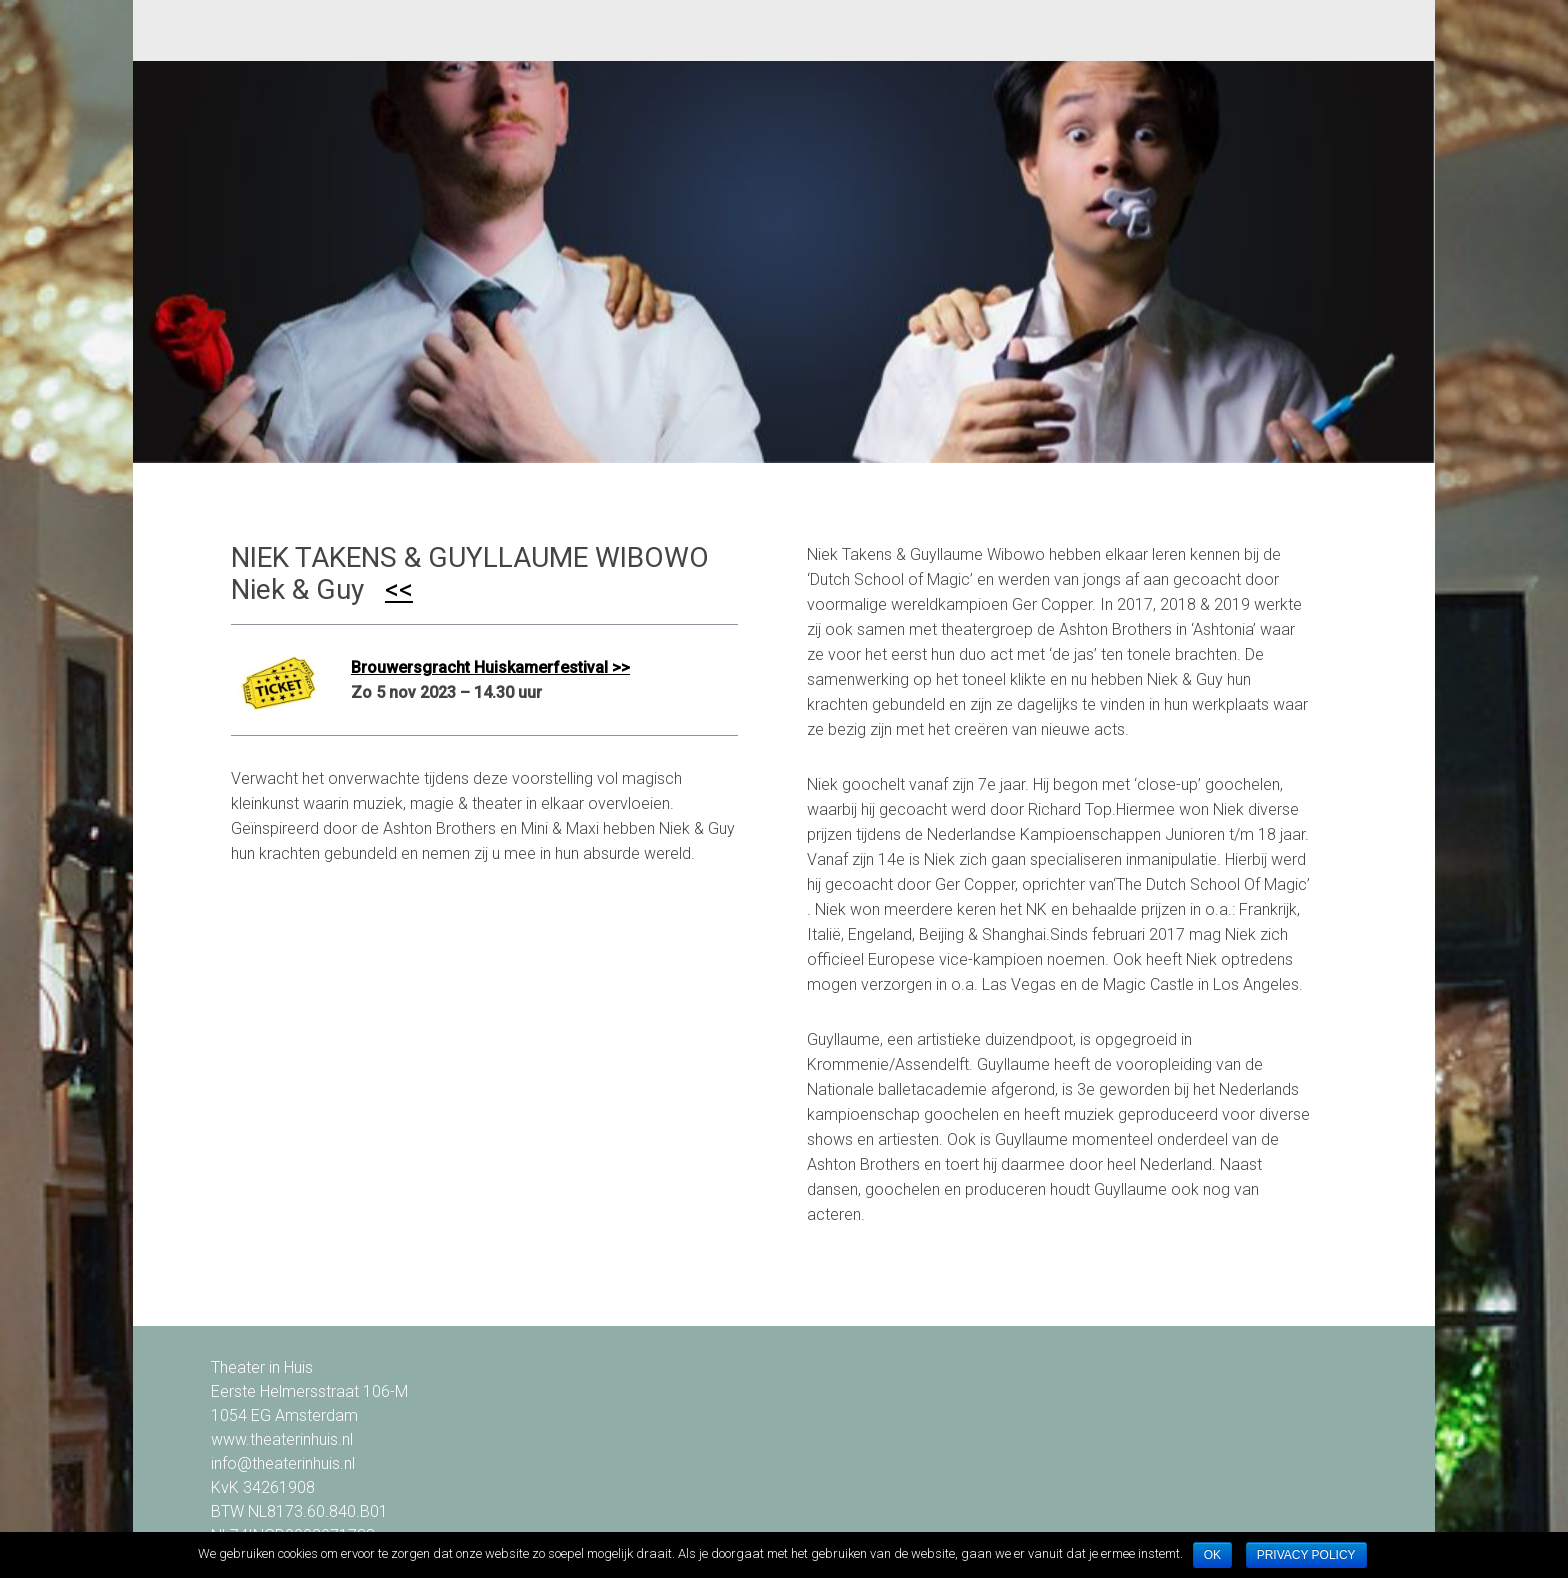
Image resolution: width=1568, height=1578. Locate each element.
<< (399, 589)
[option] (783, 262)
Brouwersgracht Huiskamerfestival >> (490, 667)
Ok (1212, 1555)
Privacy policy (1306, 1555)
